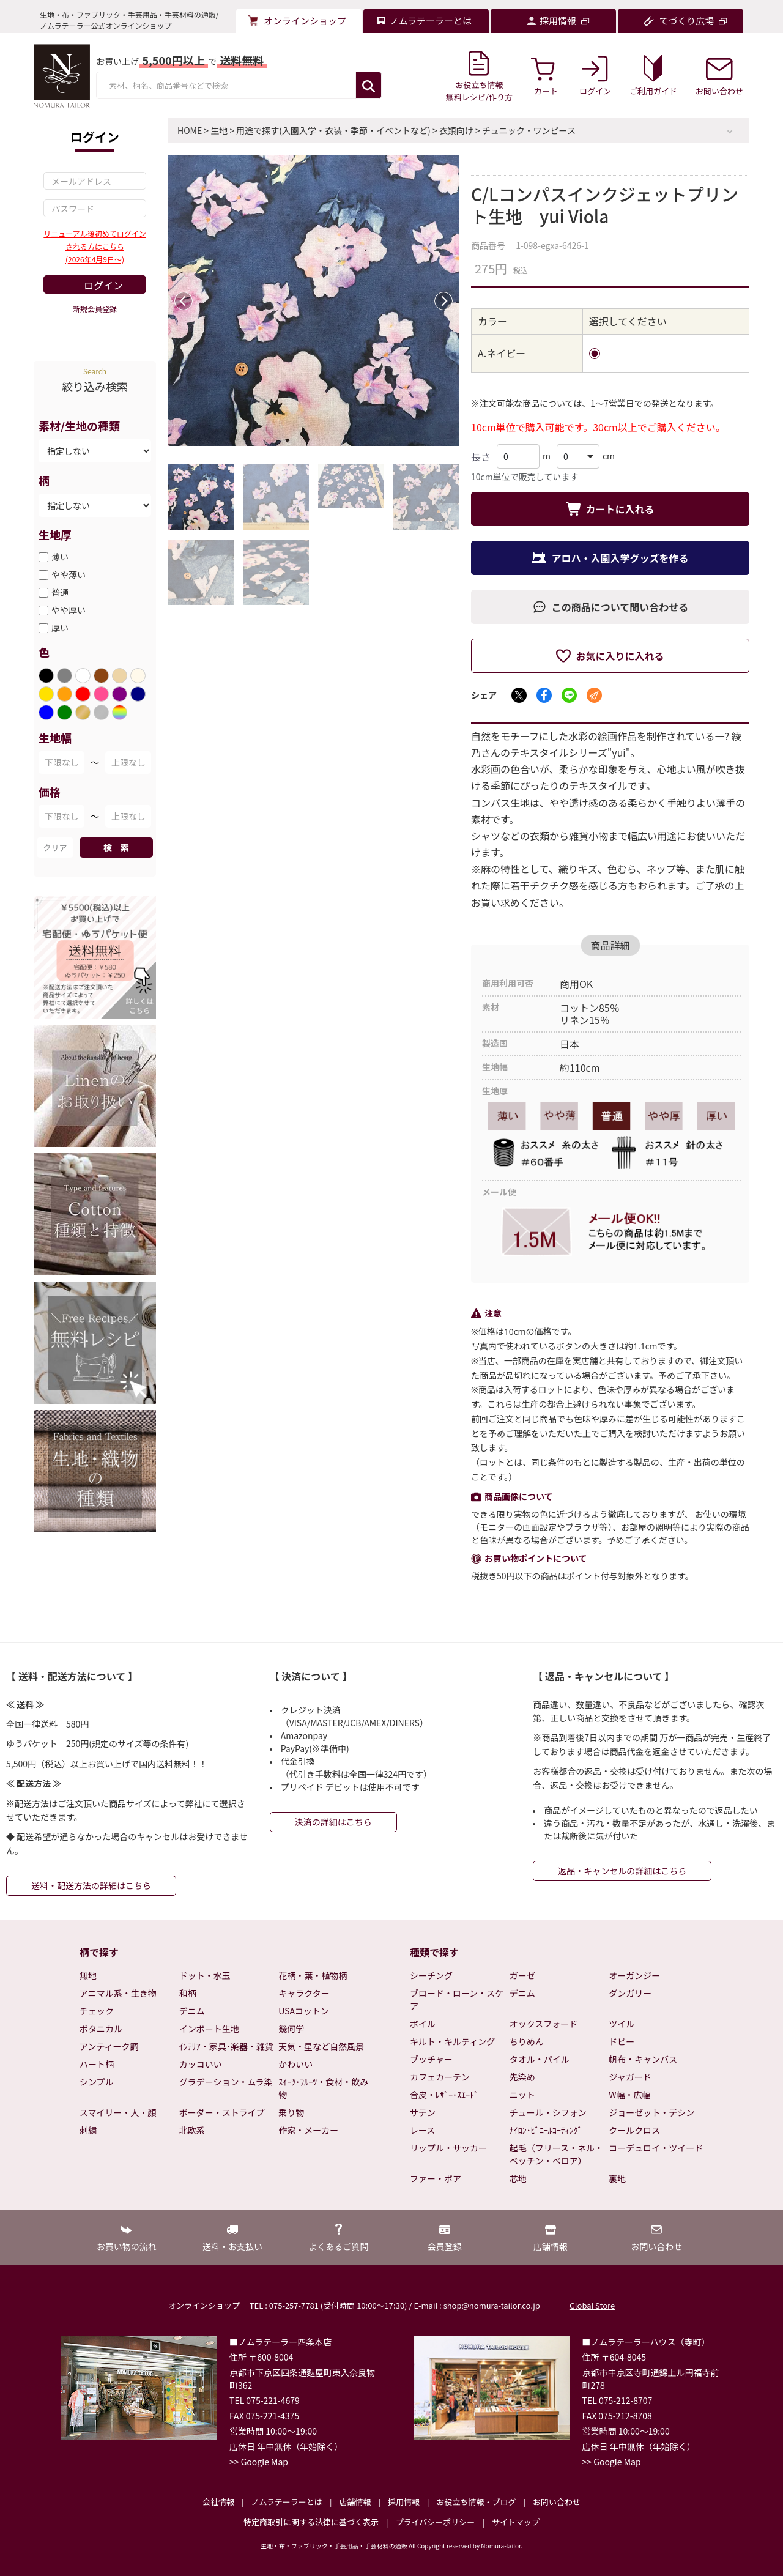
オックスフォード (544, 2023)
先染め (522, 2077)
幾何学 (291, 2028)
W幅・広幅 (629, 2094)
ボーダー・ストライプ (222, 2112)
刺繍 (88, 2130)
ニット (522, 2094)
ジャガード (630, 2077)
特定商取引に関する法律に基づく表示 (311, 2522)
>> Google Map (258, 2461)
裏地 (617, 2178)
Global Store (592, 2305)
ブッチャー (431, 2059)
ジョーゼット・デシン (651, 2112)
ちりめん (527, 2041)
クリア (55, 847)
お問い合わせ (557, 2501)
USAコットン (303, 2011)
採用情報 (404, 2501)
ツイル (621, 2023)
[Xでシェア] (519, 695)
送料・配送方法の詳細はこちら (91, 1885)
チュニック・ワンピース (529, 130)
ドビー (621, 2041)
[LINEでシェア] (569, 695)
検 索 (116, 847)
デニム (192, 2011)
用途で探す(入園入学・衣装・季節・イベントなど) (333, 130)
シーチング (431, 1975)
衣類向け (456, 130)
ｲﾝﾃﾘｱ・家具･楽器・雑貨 (226, 2046)
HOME (189, 130)
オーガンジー (634, 1975)
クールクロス (634, 2130)
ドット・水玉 (205, 1975)
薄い (60, 557)
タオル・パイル (540, 2059)
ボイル (423, 2023)
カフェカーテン (440, 2077)
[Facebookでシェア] (544, 695)
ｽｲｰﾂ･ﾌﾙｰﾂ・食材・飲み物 (323, 2088)
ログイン (103, 285)
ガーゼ (522, 1975)
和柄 (187, 1993)
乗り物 (291, 2112)
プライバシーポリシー (435, 2522)
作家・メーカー (308, 2130)
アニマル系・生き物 (118, 1993)
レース (422, 2130)
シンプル (97, 2082)
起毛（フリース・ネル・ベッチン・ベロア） (556, 2154)
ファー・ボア (435, 2178)
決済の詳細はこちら (333, 1822)
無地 (88, 1975)
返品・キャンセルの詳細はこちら (622, 1871)
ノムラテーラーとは (286, 2501)
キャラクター (303, 1993)
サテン (423, 2112)
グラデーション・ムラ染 (226, 2082)
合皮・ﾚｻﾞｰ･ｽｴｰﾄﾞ (444, 2094)
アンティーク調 (109, 2046)
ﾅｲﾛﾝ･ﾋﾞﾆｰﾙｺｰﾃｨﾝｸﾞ (546, 2130)
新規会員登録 (95, 308)
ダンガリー (630, 1993)
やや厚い (68, 610)
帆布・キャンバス (643, 2059)
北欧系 (192, 2130)
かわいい (295, 2064)
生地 (219, 130)
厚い (60, 628)
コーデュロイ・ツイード (656, 2148)
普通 (60, 592)
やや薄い (68, 574)
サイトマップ (516, 2522)
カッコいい (200, 2064)
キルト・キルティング (452, 2041)
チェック (97, 2011)
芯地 (518, 2178)
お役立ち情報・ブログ (476, 2501)
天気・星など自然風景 (321, 2046)
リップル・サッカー (448, 2148)
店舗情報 (355, 2501)
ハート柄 (97, 2064)
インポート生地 (209, 2028)
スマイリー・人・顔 (118, 2112)
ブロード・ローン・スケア (456, 1999)
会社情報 (218, 2501)
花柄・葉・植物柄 (312, 1975)
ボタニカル (101, 2028)
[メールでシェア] (594, 695)
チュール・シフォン (548, 2112)
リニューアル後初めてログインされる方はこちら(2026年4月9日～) (94, 246)
